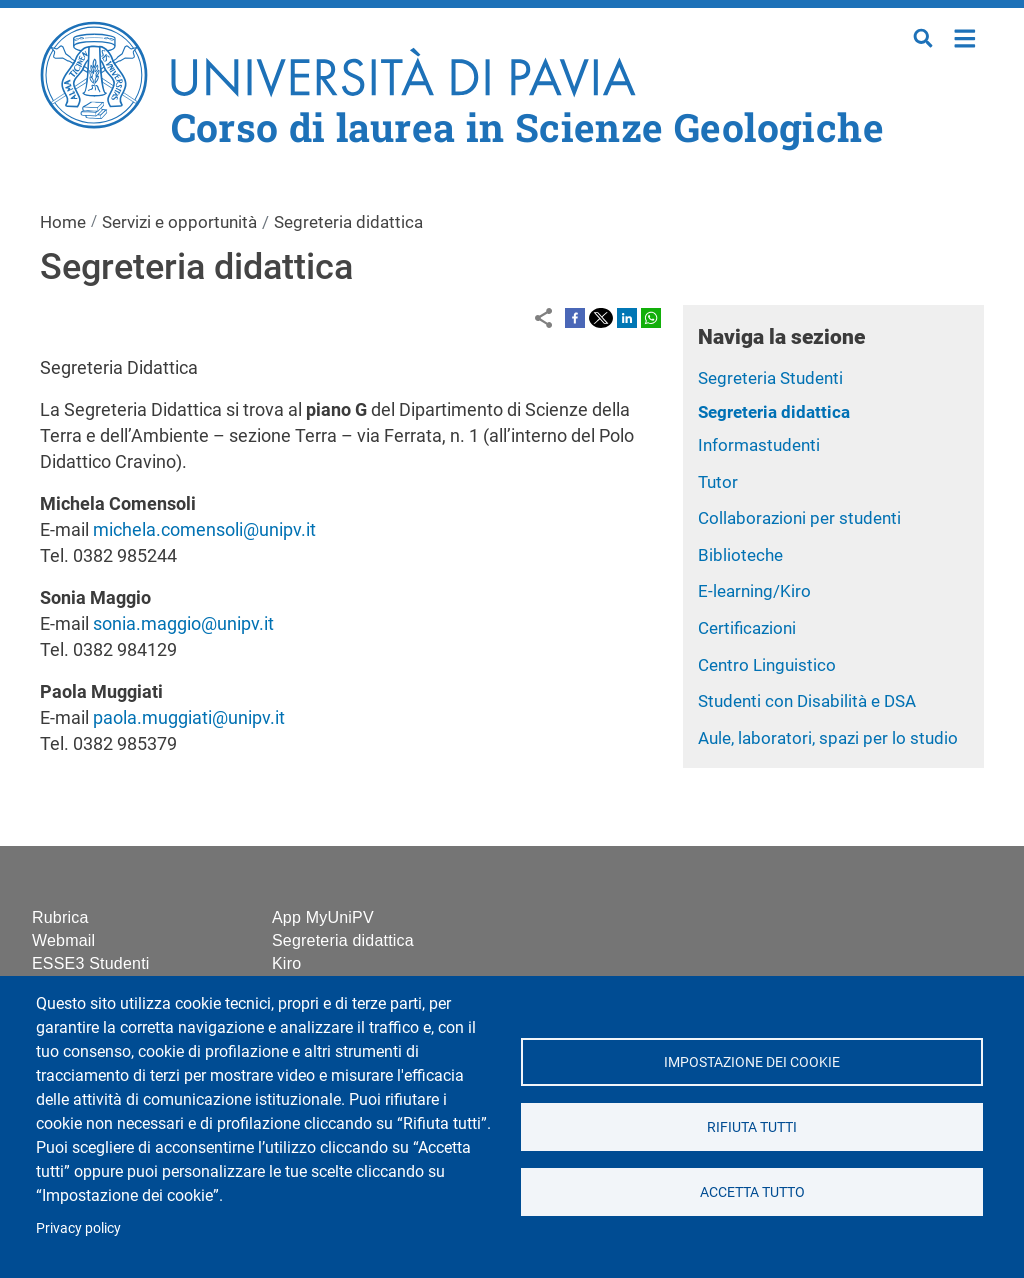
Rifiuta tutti (752, 1127)
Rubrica (60, 917)
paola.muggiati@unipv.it (189, 717)
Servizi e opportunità (179, 222)
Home (965, 36)
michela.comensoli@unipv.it (204, 529)
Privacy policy (78, 1228)
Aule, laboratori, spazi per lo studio (828, 738)
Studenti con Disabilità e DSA (807, 701)
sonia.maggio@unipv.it (183, 623)
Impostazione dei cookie (752, 1062)
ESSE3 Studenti (91, 963)
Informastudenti (759, 445)
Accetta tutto (751, 1192)
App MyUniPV (323, 917)
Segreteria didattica (774, 412)
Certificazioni (747, 628)
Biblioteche (740, 555)
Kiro (286, 963)
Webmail (63, 940)
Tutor (718, 482)
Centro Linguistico (767, 665)
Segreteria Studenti (770, 378)
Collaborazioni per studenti (799, 518)
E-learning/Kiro (754, 591)
